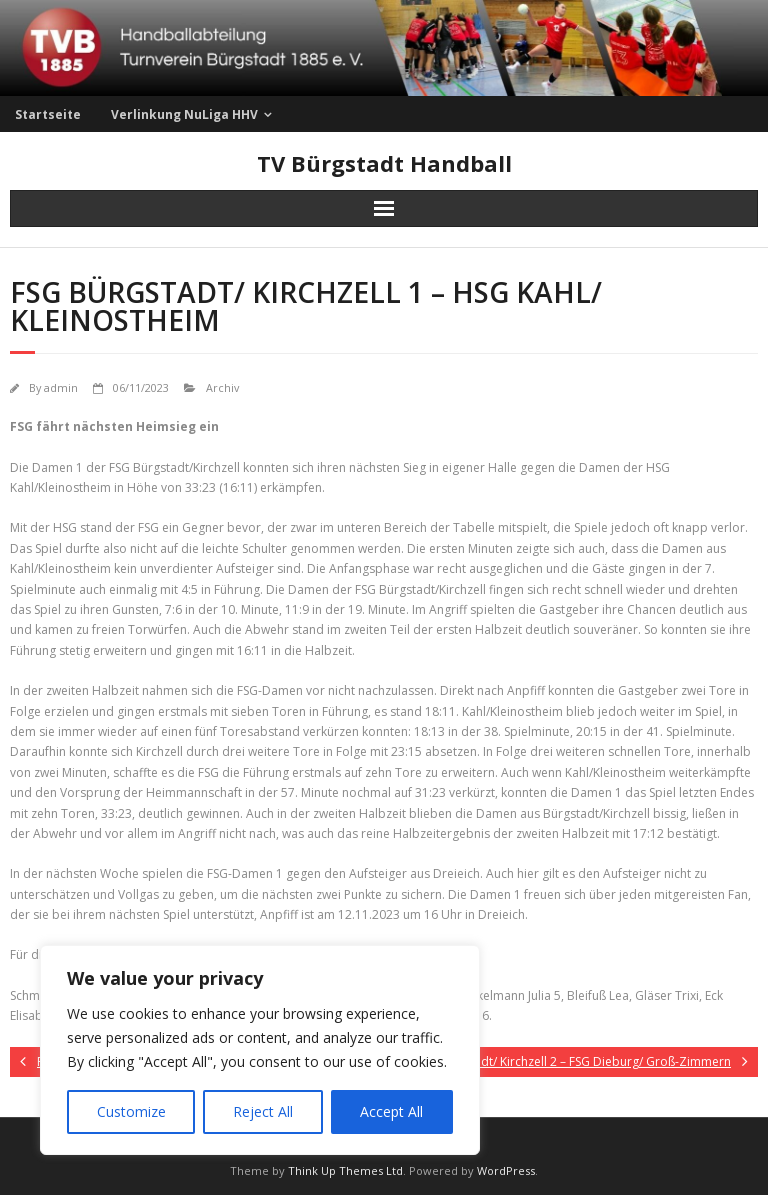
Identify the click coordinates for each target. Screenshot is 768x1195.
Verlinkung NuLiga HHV (184, 114)
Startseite (48, 114)
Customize (131, 1111)
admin (61, 387)
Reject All (263, 1111)
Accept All (391, 1111)
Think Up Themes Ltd (345, 1170)
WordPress (506, 1170)
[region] (260, 1050)
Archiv (222, 387)
